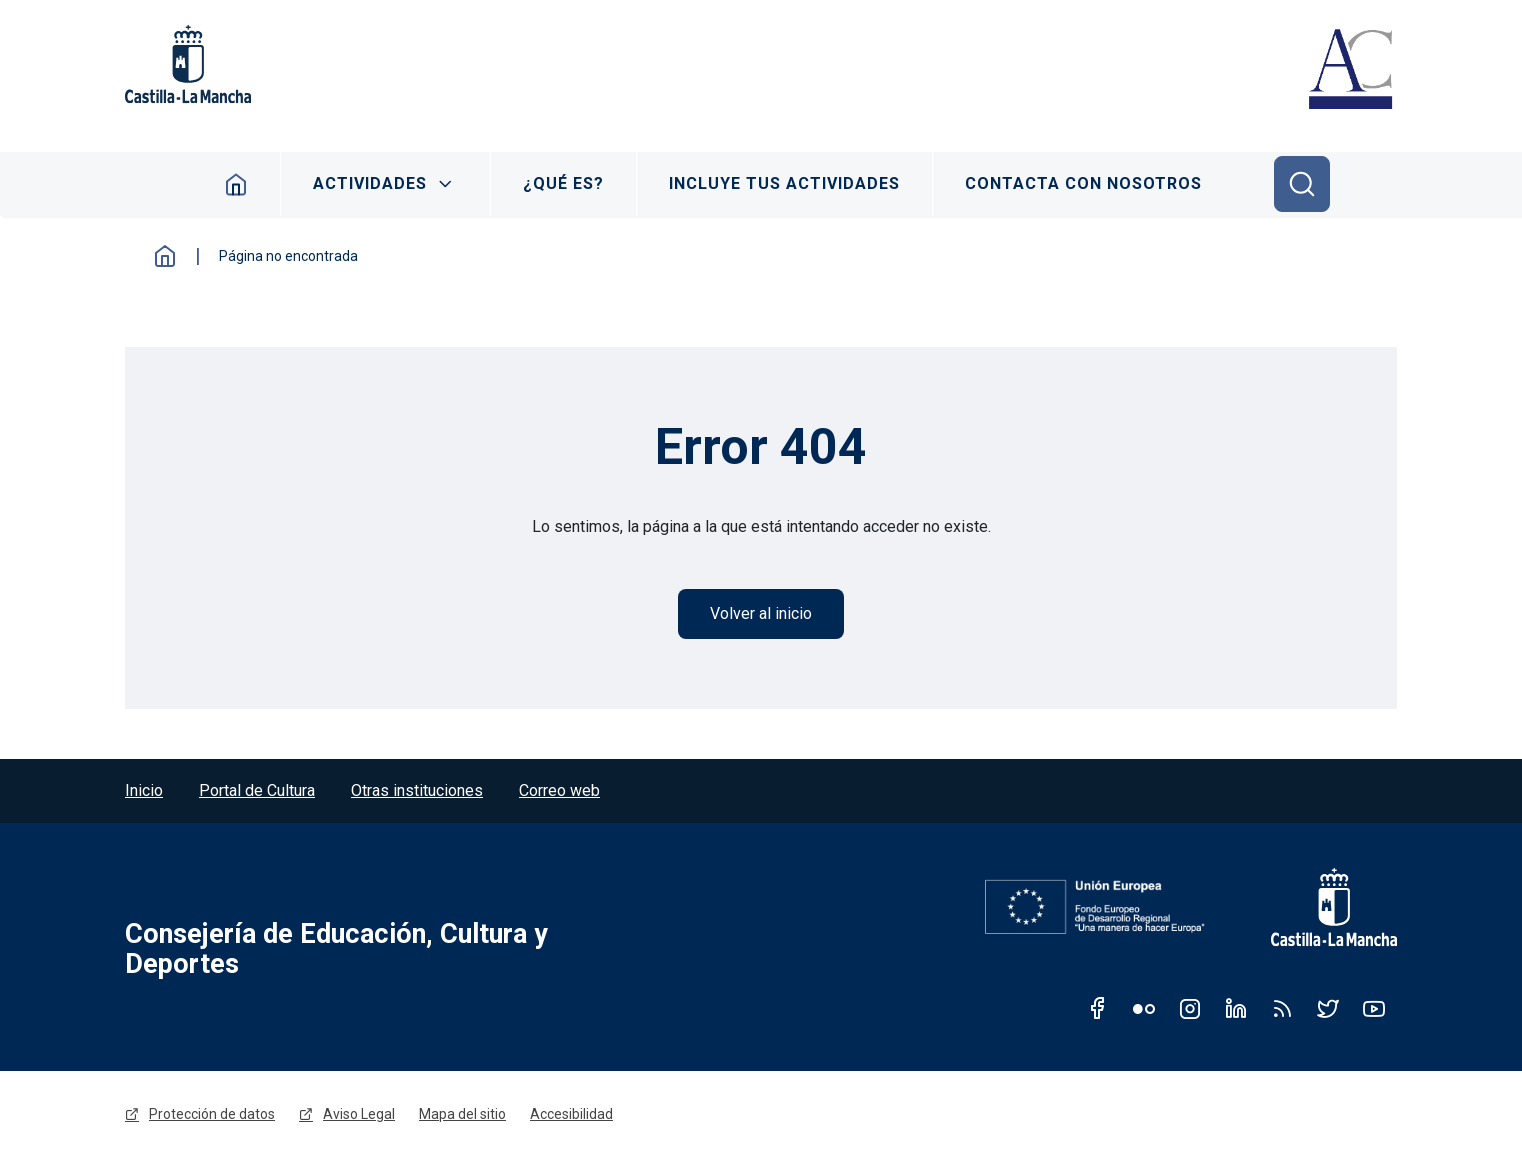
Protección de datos (212, 1114)
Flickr (1144, 1008)
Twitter (1328, 1008)
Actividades (370, 183)
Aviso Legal (359, 1114)
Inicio (236, 184)
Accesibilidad (571, 1114)
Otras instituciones (417, 790)
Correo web (559, 790)
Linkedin (1236, 1008)
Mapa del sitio (462, 1114)
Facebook (1098, 1008)
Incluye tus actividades (784, 183)
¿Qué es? (563, 183)
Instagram (1190, 1008)
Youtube (1374, 1008)
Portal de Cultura (257, 790)
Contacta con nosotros (1083, 183)
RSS (1282, 1008)
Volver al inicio (761, 613)
